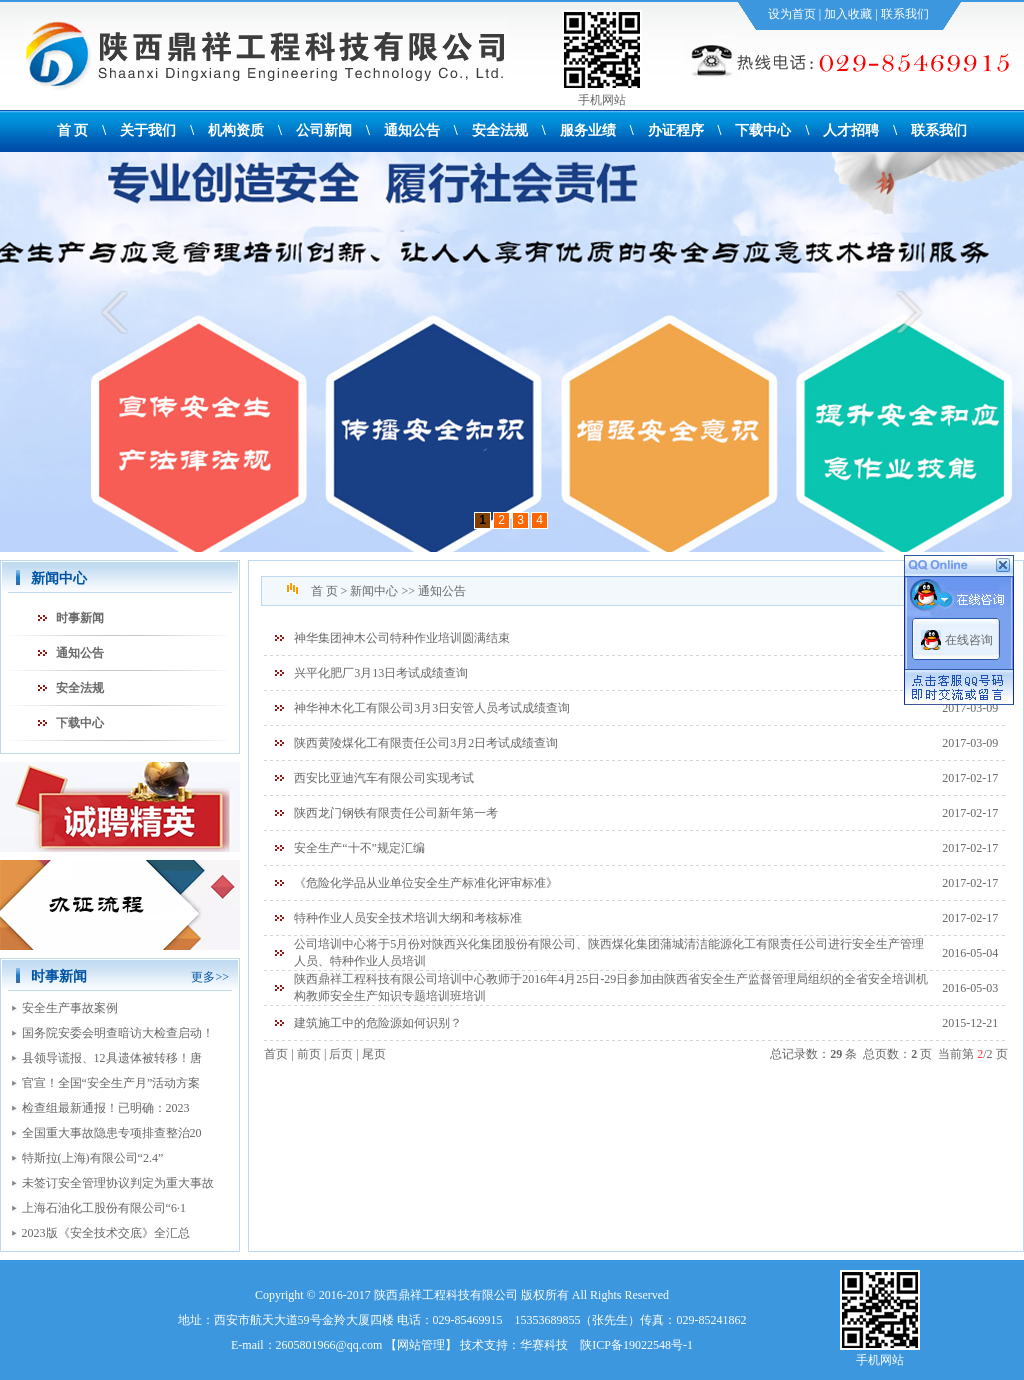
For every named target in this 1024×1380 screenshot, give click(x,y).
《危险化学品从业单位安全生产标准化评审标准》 (426, 883)
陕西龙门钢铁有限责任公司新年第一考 (396, 813)
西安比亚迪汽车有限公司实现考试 (384, 778)
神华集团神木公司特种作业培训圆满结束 (402, 638)
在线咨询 (969, 640)
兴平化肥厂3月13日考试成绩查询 (381, 673)
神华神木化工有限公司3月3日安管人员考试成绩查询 (432, 708)
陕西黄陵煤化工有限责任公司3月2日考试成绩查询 (426, 743)
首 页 (73, 130)
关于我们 (148, 130)
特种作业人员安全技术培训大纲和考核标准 (408, 918)
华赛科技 (544, 1345)
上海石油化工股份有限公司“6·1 (104, 1208)
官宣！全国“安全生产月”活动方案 (111, 1083)
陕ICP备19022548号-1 (636, 1345)
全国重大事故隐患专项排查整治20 (112, 1133)
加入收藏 (848, 14)
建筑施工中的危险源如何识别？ (378, 1023)
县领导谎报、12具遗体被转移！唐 (112, 1058)
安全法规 (500, 130)
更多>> (210, 977)
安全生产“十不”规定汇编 (359, 848)
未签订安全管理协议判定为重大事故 (118, 1183)
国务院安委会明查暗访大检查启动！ (118, 1033)
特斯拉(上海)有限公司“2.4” (93, 1158)
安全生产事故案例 (70, 1008)
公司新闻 (324, 130)
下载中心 (763, 130)
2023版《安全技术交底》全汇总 (106, 1233)
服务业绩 (588, 130)
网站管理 (421, 1345)
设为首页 (792, 14)
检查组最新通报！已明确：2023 (106, 1108)
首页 (276, 1054)
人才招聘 (851, 130)
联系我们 (905, 14)
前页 (309, 1054)
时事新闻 (80, 618)
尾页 (374, 1054)
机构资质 (236, 130)
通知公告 (412, 130)
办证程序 (676, 130)
